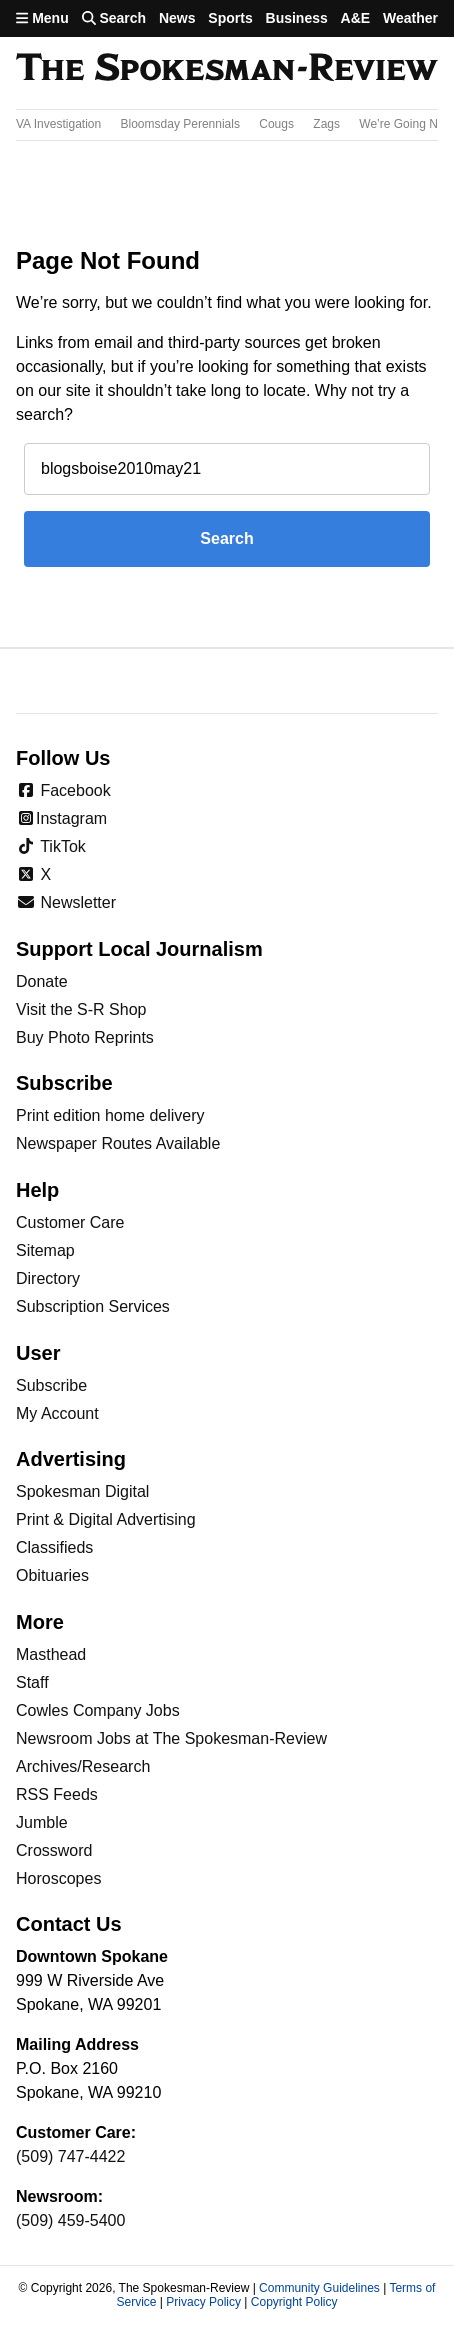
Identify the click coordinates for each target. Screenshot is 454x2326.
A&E (356, 18)
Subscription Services (93, 1306)
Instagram (61, 818)
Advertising (71, 1459)
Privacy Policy (203, 2302)
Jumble (42, 1822)
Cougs (276, 124)
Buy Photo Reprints (85, 1037)
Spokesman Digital (82, 1491)
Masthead (51, 1654)
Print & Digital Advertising (106, 1519)
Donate (42, 981)
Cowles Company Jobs (98, 1710)
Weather (410, 18)
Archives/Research (83, 1766)
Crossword (54, 1850)
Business (297, 18)
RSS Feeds (57, 1794)
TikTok (51, 846)
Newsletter (66, 902)
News (177, 18)
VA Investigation (58, 124)
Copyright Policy (294, 2302)
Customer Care (70, 1222)
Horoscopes (58, 1878)
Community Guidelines (319, 2288)
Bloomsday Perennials (180, 124)
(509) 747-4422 (70, 2156)
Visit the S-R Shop (81, 1009)
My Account (57, 1413)
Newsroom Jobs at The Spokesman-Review (171, 1738)
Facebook (63, 790)
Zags (326, 124)
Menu (42, 18)
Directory (48, 1278)
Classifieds (54, 1547)
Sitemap (45, 1250)
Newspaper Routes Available (118, 1143)
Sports (230, 18)
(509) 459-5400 (70, 2220)
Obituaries (52, 1575)
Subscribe (51, 1385)
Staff (32, 1682)
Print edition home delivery (110, 1115)
